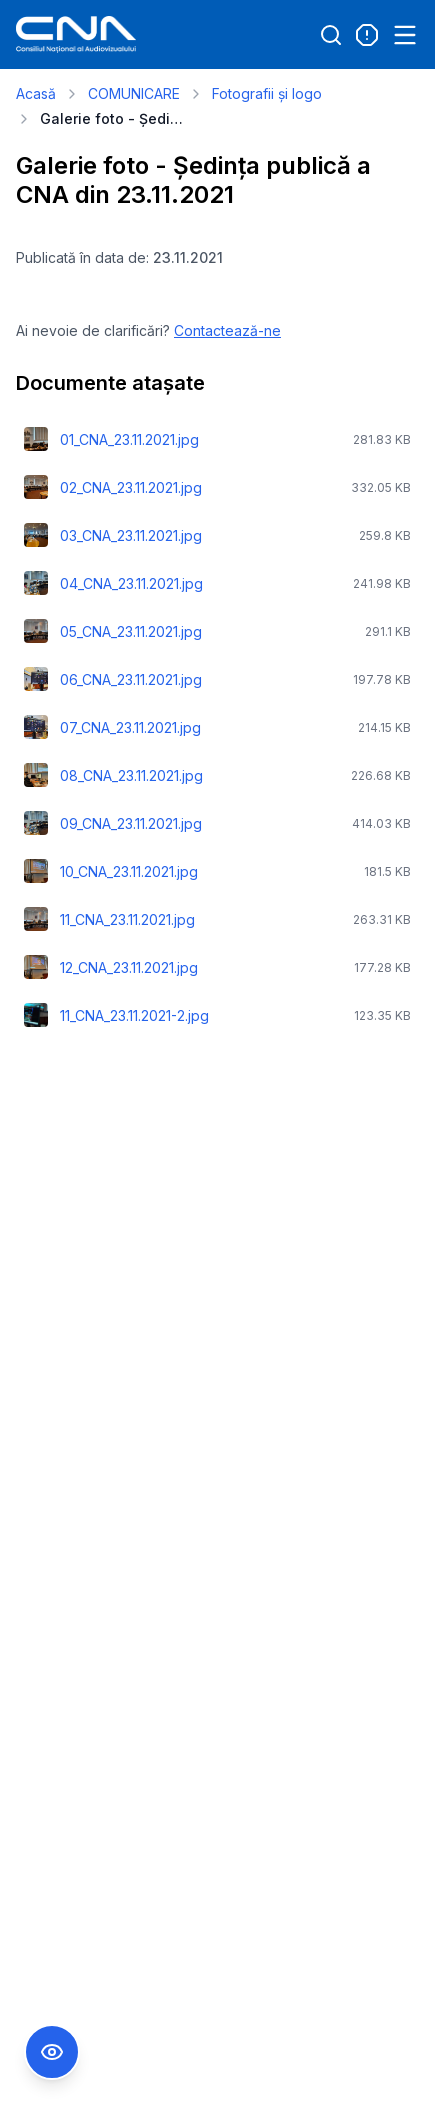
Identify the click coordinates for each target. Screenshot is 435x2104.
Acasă (36, 93)
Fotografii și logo (267, 93)
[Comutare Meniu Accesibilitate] (52, 2052)
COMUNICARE (134, 93)
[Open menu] (405, 35)
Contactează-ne (227, 330)
